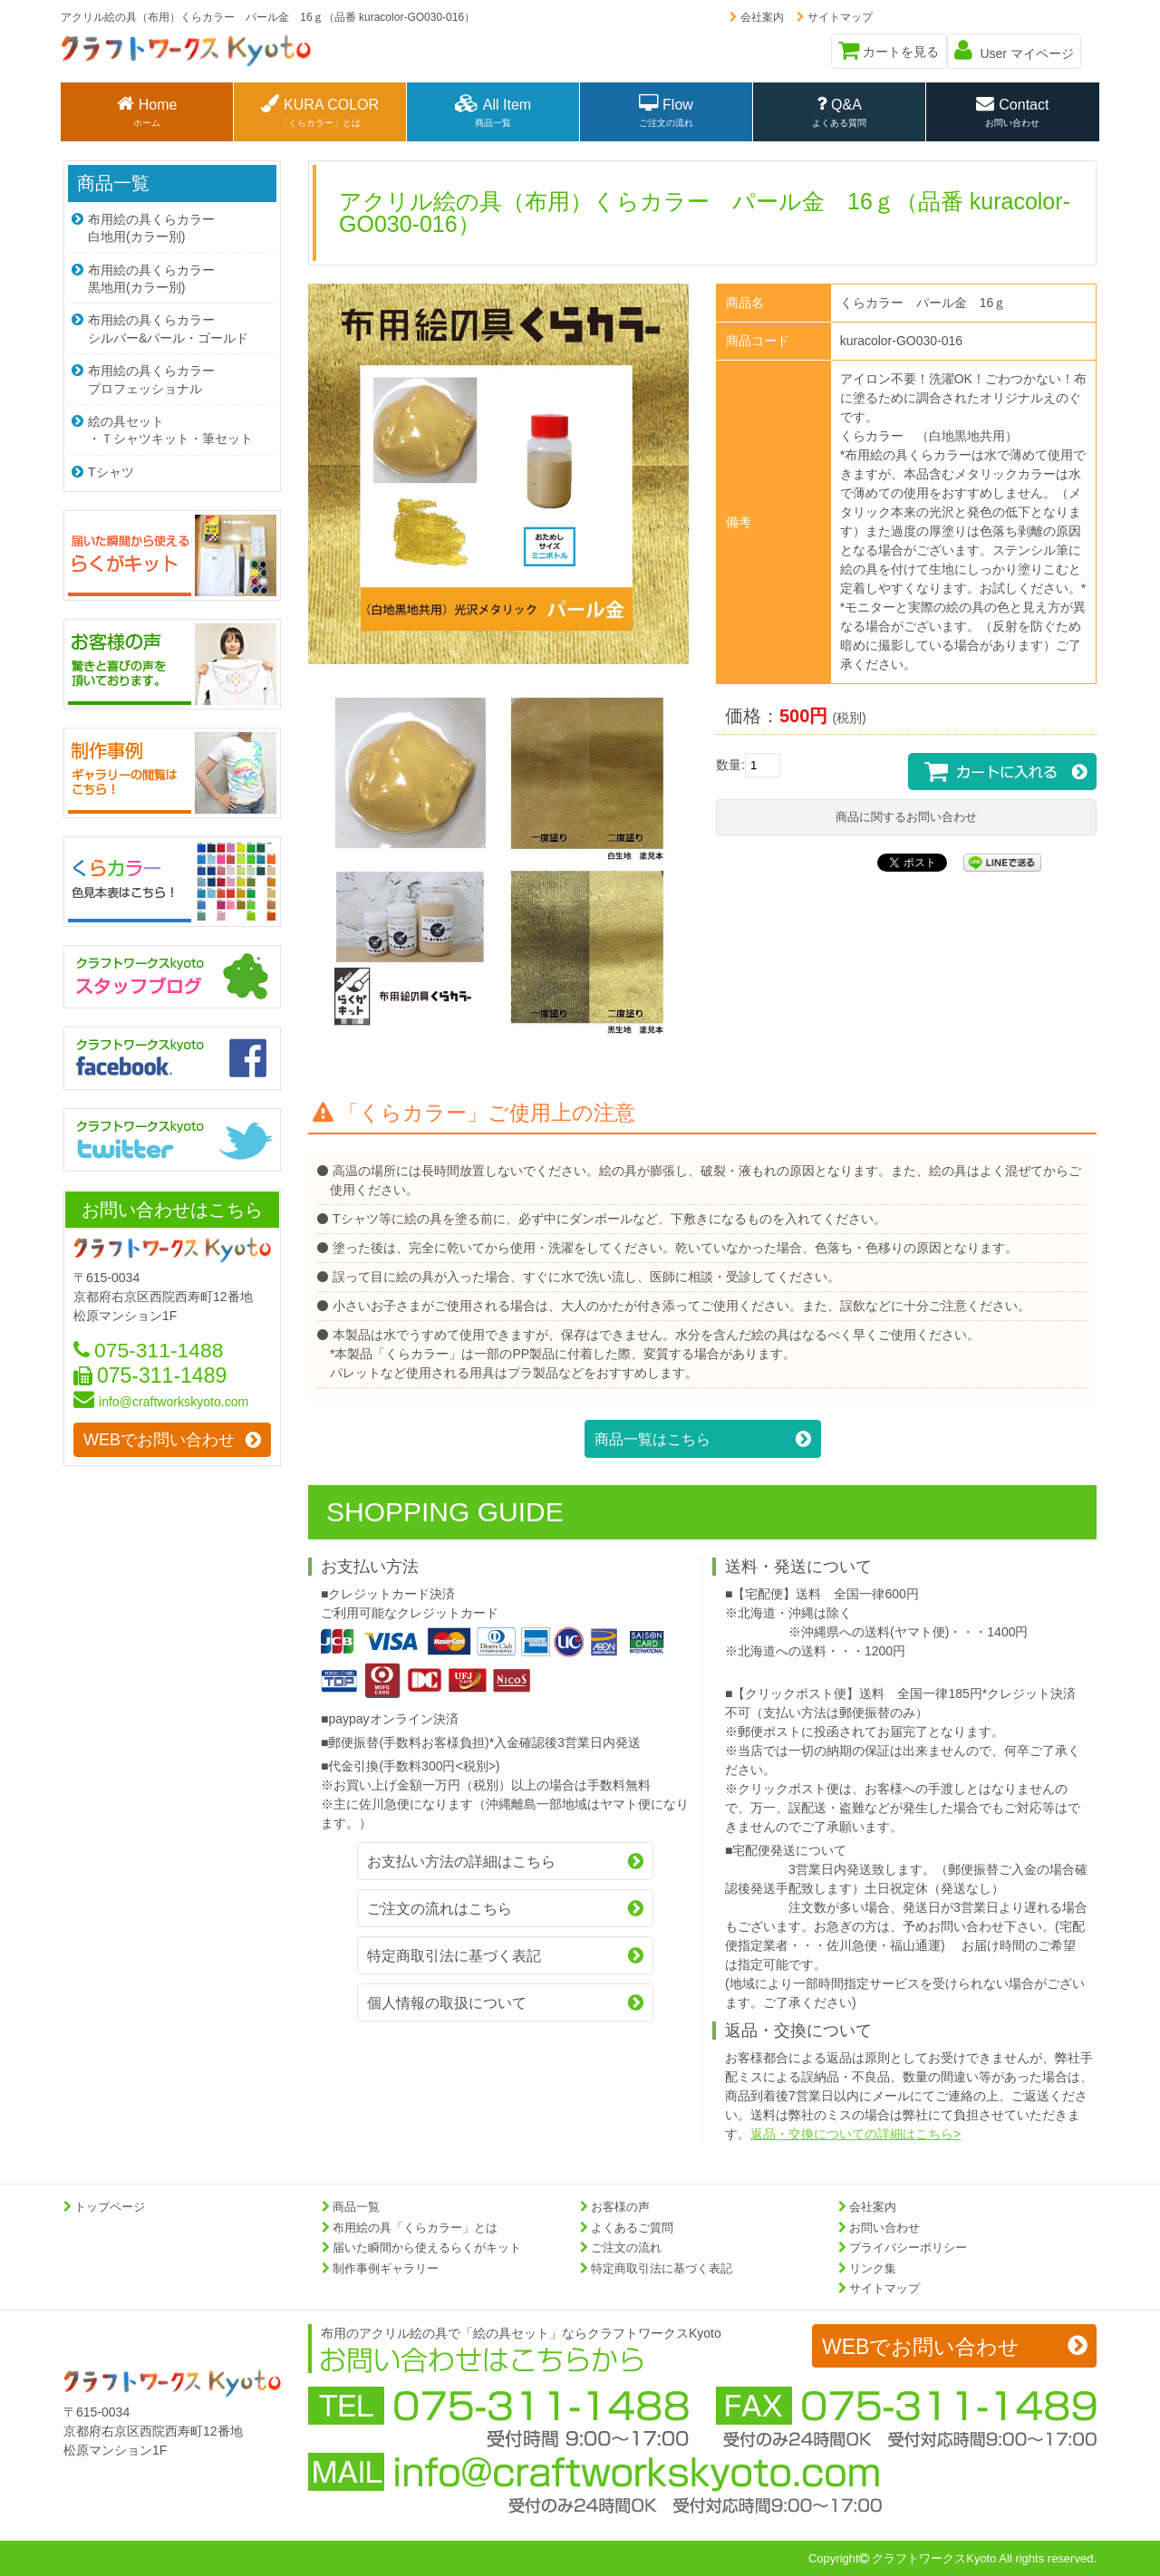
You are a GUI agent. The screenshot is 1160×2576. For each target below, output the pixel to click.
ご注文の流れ (626, 2247)
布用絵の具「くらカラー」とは (415, 2227)
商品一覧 (113, 183)
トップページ (109, 2207)
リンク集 (872, 2268)
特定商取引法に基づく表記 (661, 2268)
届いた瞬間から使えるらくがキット (427, 2247)
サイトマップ (832, 17)
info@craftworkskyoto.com (160, 1391)
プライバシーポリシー (908, 2247)
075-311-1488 (148, 1339)
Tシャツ (102, 462)
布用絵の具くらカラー (172, 226)
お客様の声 (620, 2207)
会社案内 (754, 17)
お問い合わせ (884, 2227)
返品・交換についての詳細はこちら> (855, 2134)
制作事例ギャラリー (386, 2268)
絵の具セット (172, 422)
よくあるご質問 (632, 2227)
